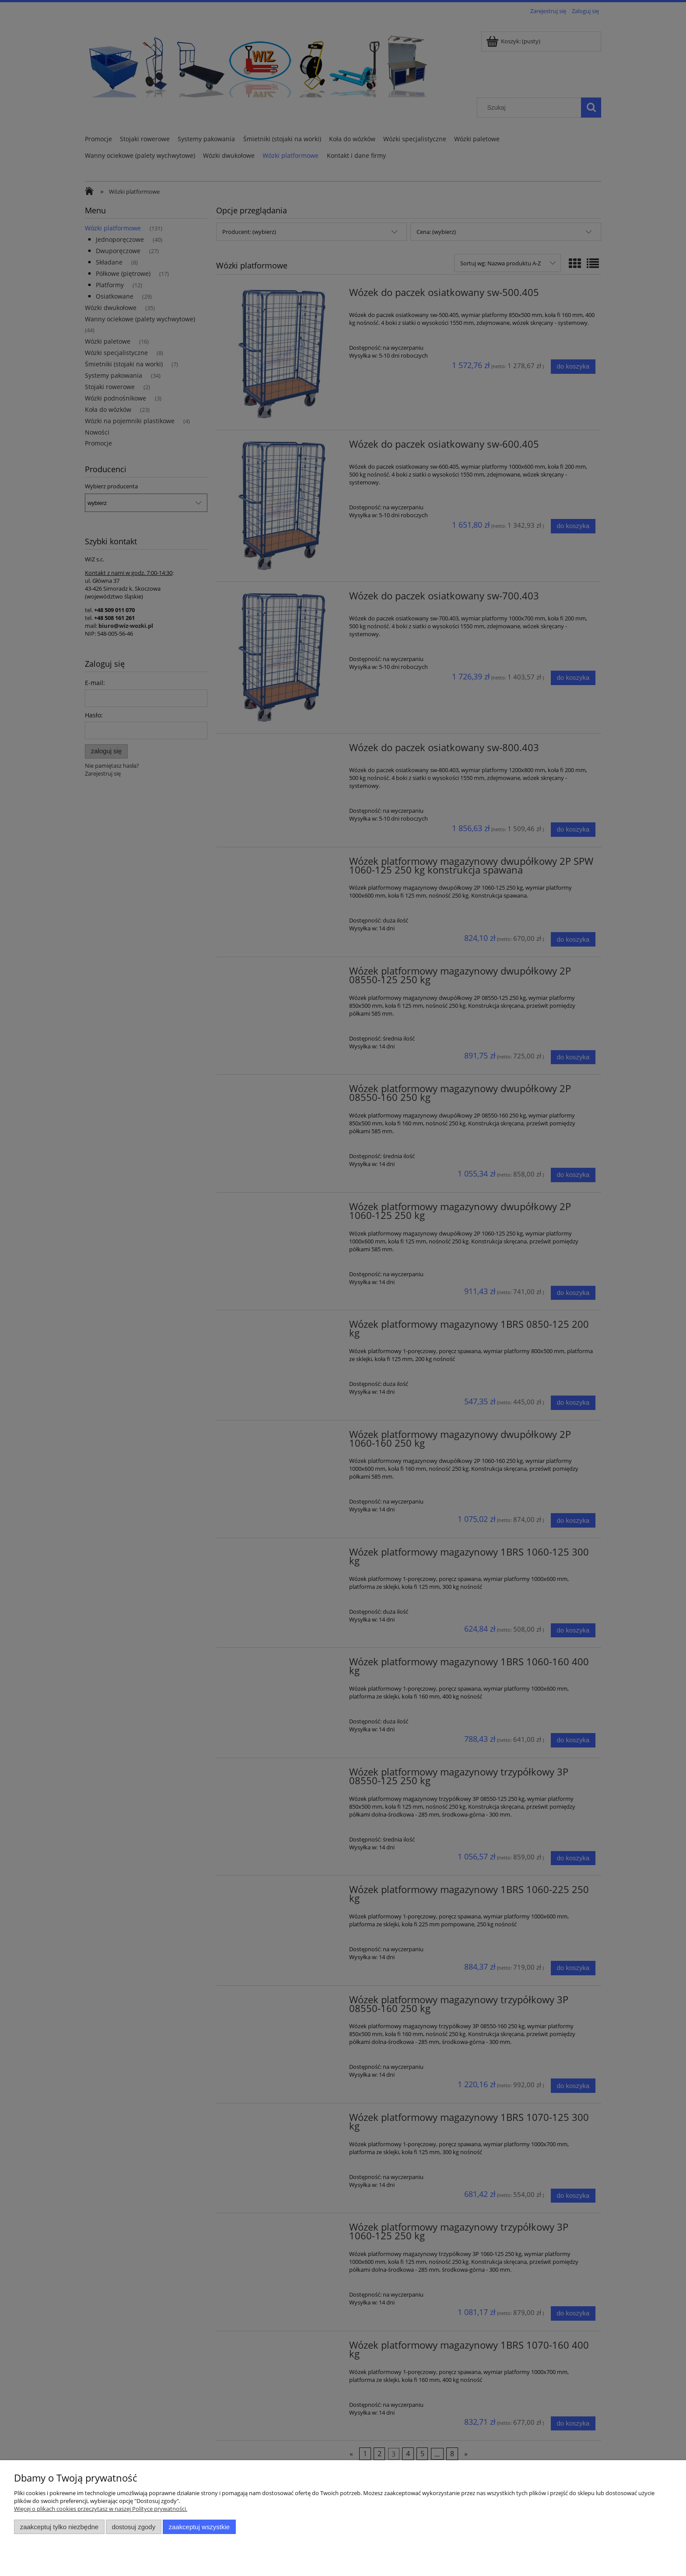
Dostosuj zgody (133, 2527)
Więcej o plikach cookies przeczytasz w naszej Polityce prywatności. (100, 2509)
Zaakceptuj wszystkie (199, 2527)
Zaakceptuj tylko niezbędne (59, 2527)
